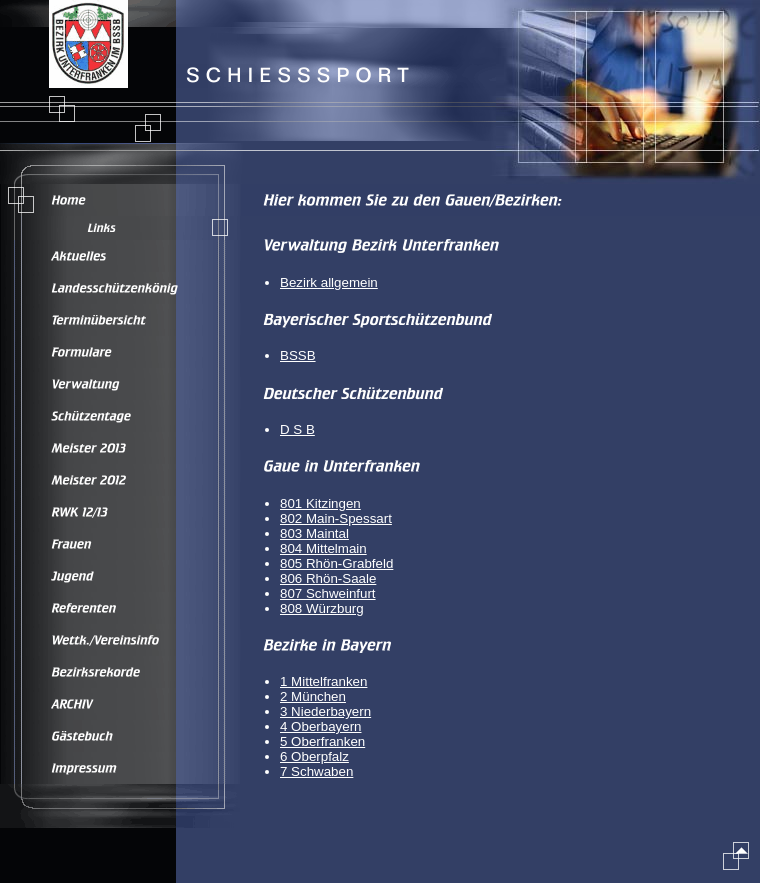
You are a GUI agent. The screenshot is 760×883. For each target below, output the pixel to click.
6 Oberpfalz (314, 756)
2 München (313, 696)
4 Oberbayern (321, 726)
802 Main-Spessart (336, 518)
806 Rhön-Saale (328, 578)
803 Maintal (314, 533)
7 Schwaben (316, 771)
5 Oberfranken (322, 741)
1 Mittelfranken (323, 681)
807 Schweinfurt (328, 593)
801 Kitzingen (320, 503)
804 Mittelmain (323, 548)
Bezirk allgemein (329, 282)
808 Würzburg (322, 608)
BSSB (298, 355)
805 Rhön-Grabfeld (336, 563)
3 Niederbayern (325, 711)
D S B (297, 429)
